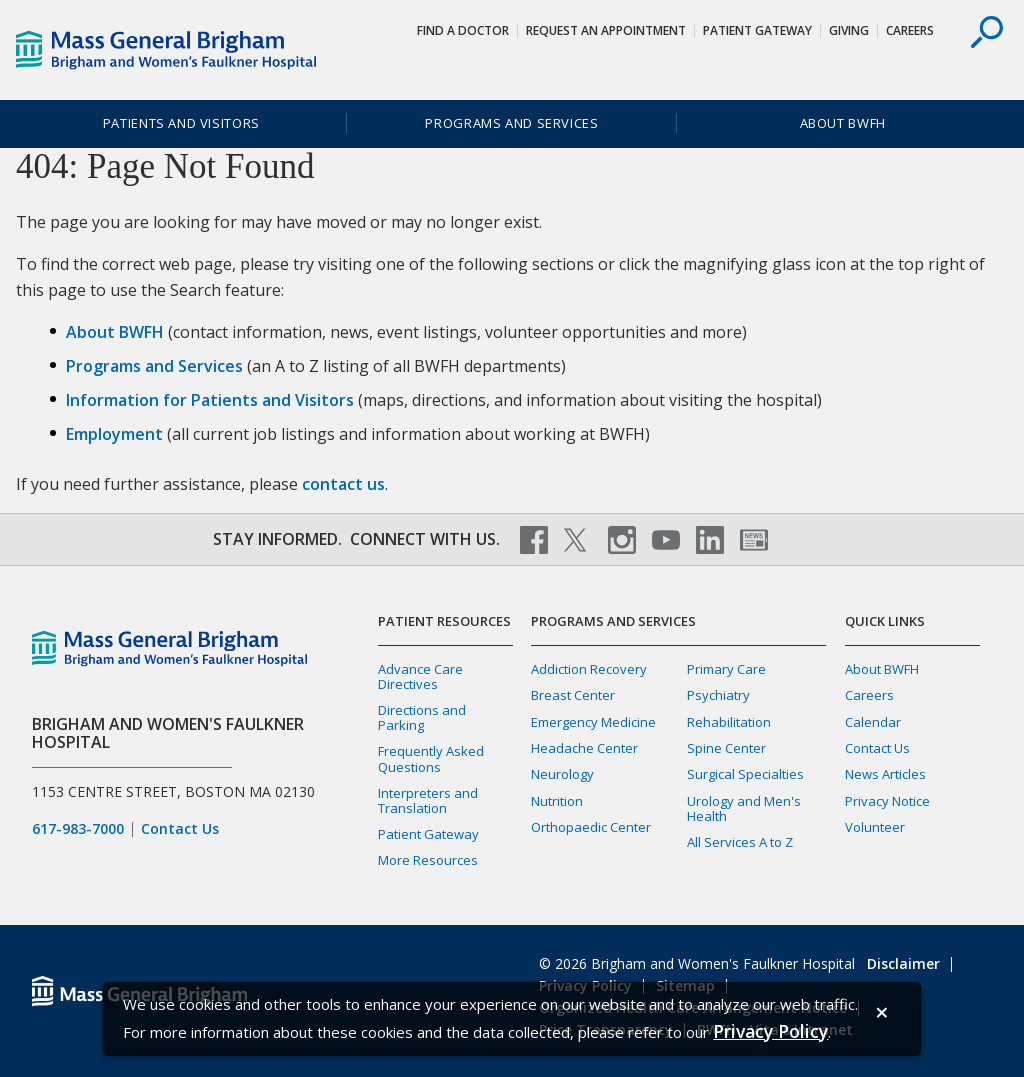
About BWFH (843, 123)
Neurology (562, 774)
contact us (343, 484)
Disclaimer (903, 963)
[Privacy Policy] (770, 1031)
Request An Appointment (606, 30)
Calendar (873, 722)
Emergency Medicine (593, 722)
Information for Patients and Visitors (210, 400)
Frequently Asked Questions (431, 758)
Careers (910, 30)
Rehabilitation (729, 722)
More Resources (428, 860)
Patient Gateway (757, 30)
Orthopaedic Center (591, 827)
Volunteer (875, 827)
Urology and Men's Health (744, 808)
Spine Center (726, 748)
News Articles (885, 774)
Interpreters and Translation (428, 800)
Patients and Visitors (181, 123)
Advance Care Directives (420, 676)
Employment (114, 434)
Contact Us (180, 829)
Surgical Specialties (745, 774)
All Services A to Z (740, 842)
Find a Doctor (463, 30)
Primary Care (726, 669)
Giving (849, 30)
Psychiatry (718, 695)
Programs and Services (511, 123)
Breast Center (573, 695)
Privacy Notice (887, 801)
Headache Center (584, 748)
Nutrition (557, 801)
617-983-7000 (78, 829)
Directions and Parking (422, 717)
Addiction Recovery (589, 669)
